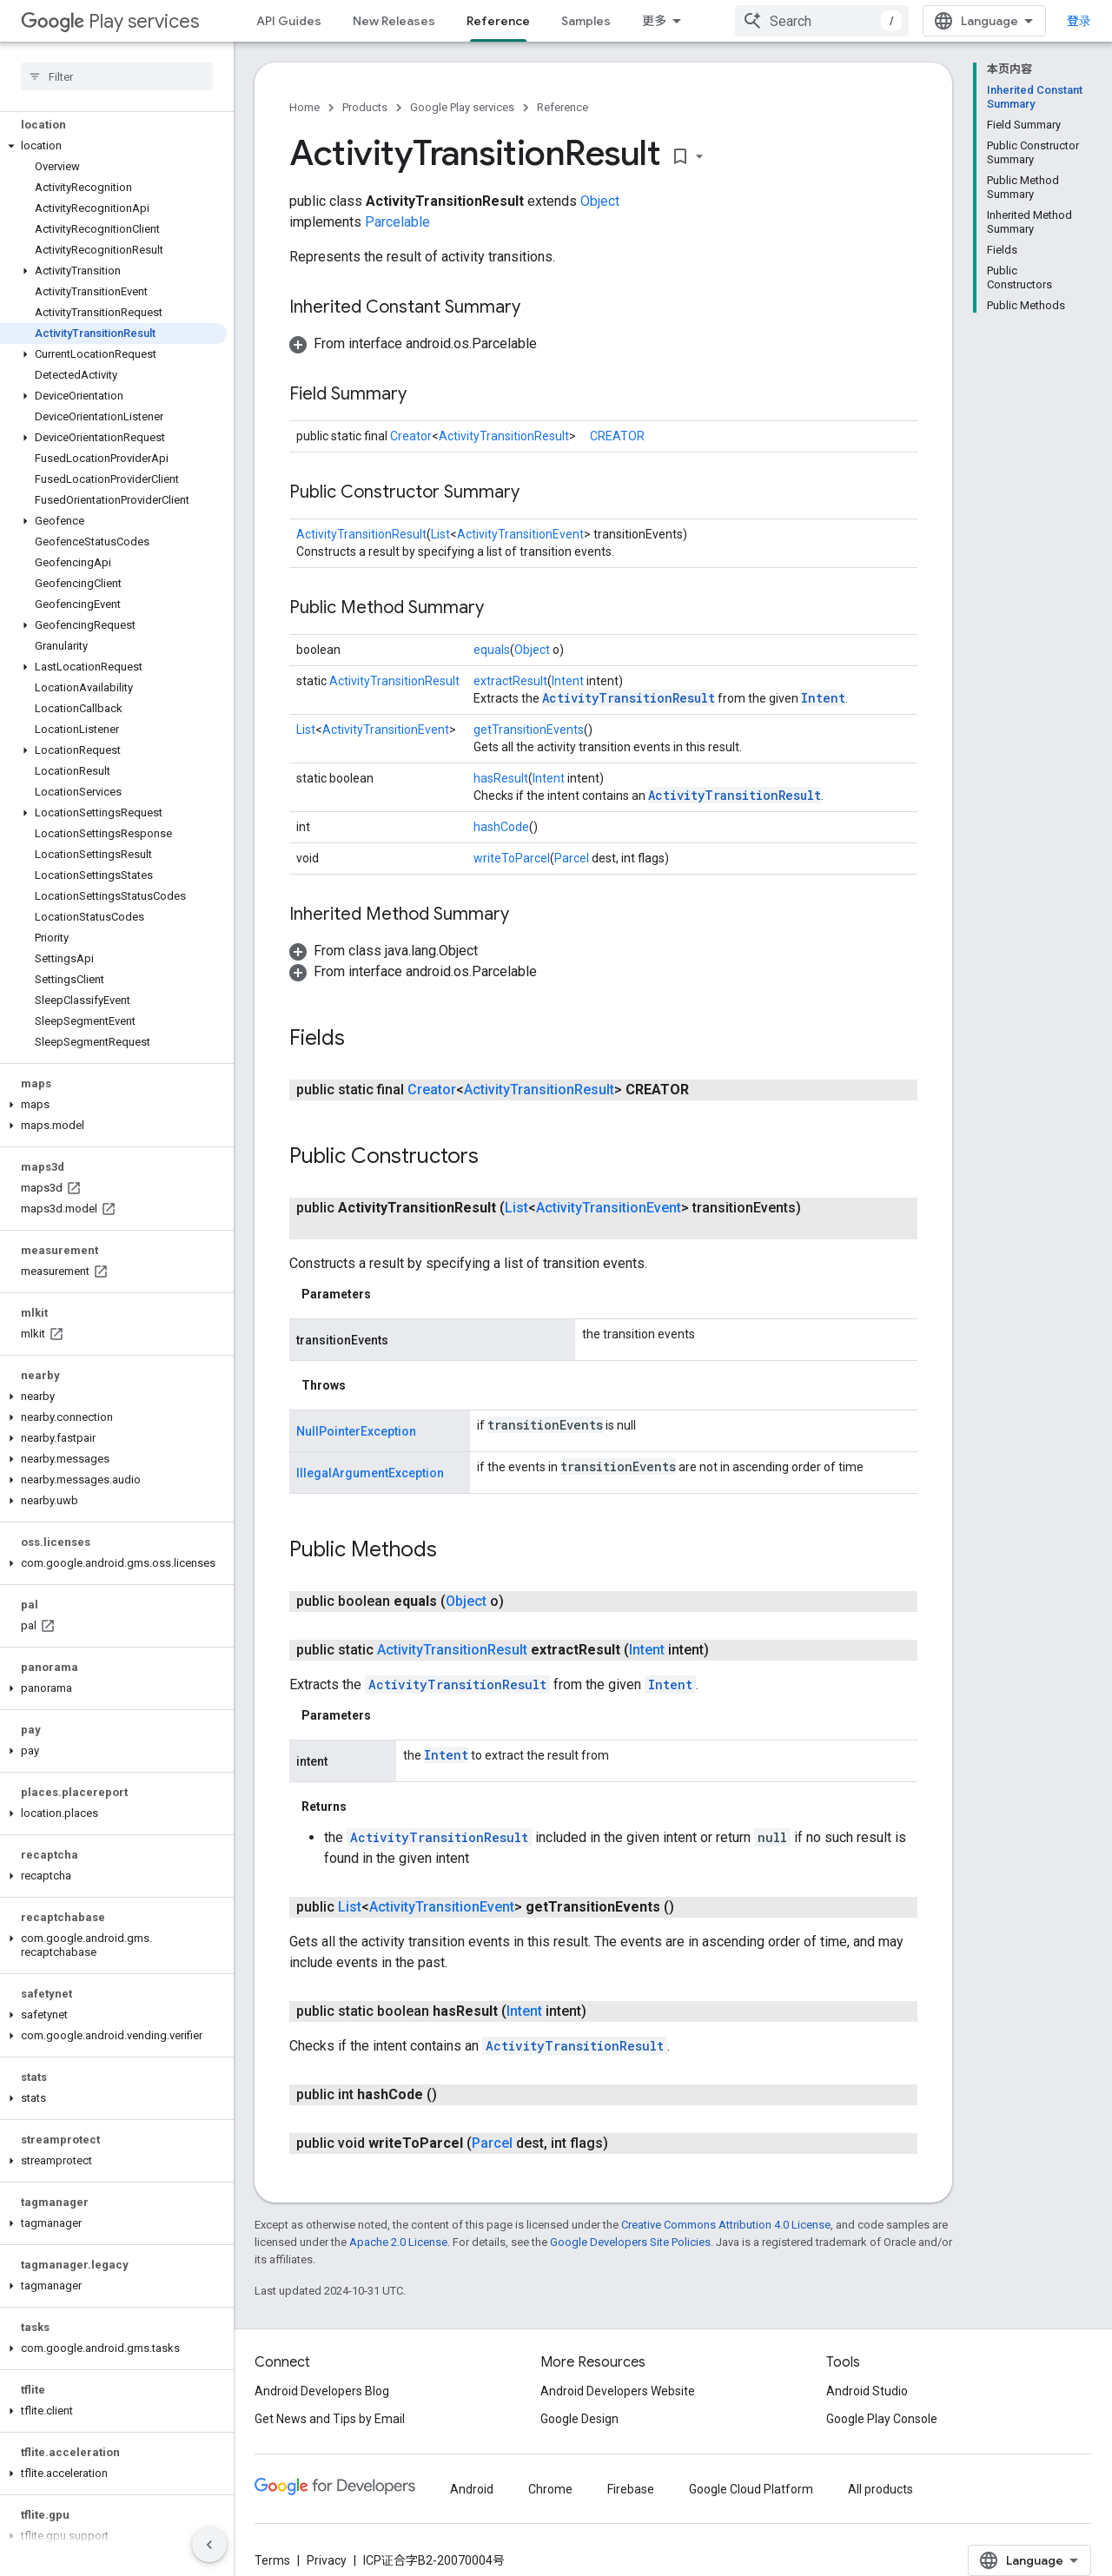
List (440, 534)
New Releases (394, 21)
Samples (586, 21)
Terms (272, 2560)
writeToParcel (511, 858)
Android (471, 2489)
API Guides (288, 21)
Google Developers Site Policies (630, 2242)
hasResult (500, 778)
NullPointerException (356, 1431)
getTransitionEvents (528, 729)
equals (491, 650)
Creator (411, 436)
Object (599, 201)
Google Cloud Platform (751, 2489)
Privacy (327, 2560)
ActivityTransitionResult (504, 436)
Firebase (630, 2489)
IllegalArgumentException (370, 1473)
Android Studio (867, 2391)
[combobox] (822, 20)
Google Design (579, 2419)
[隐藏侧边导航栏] (209, 2544)
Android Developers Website (617, 2391)
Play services (110, 21)
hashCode (501, 827)
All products (880, 2489)
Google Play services (462, 107)
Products (364, 107)
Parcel (571, 858)
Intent (568, 681)
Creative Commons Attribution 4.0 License (726, 2224)
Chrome (550, 2489)
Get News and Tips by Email (330, 2419)
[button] (113, 145)
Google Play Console (881, 2419)
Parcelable (397, 222)
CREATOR (617, 436)
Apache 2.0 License (398, 2242)
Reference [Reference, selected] (498, 21)
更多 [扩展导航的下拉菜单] (654, 21)
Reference (562, 107)
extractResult (510, 681)
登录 (1079, 21)
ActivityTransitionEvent (520, 534)
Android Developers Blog (322, 2391)
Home (304, 107)
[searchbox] (117, 76)
